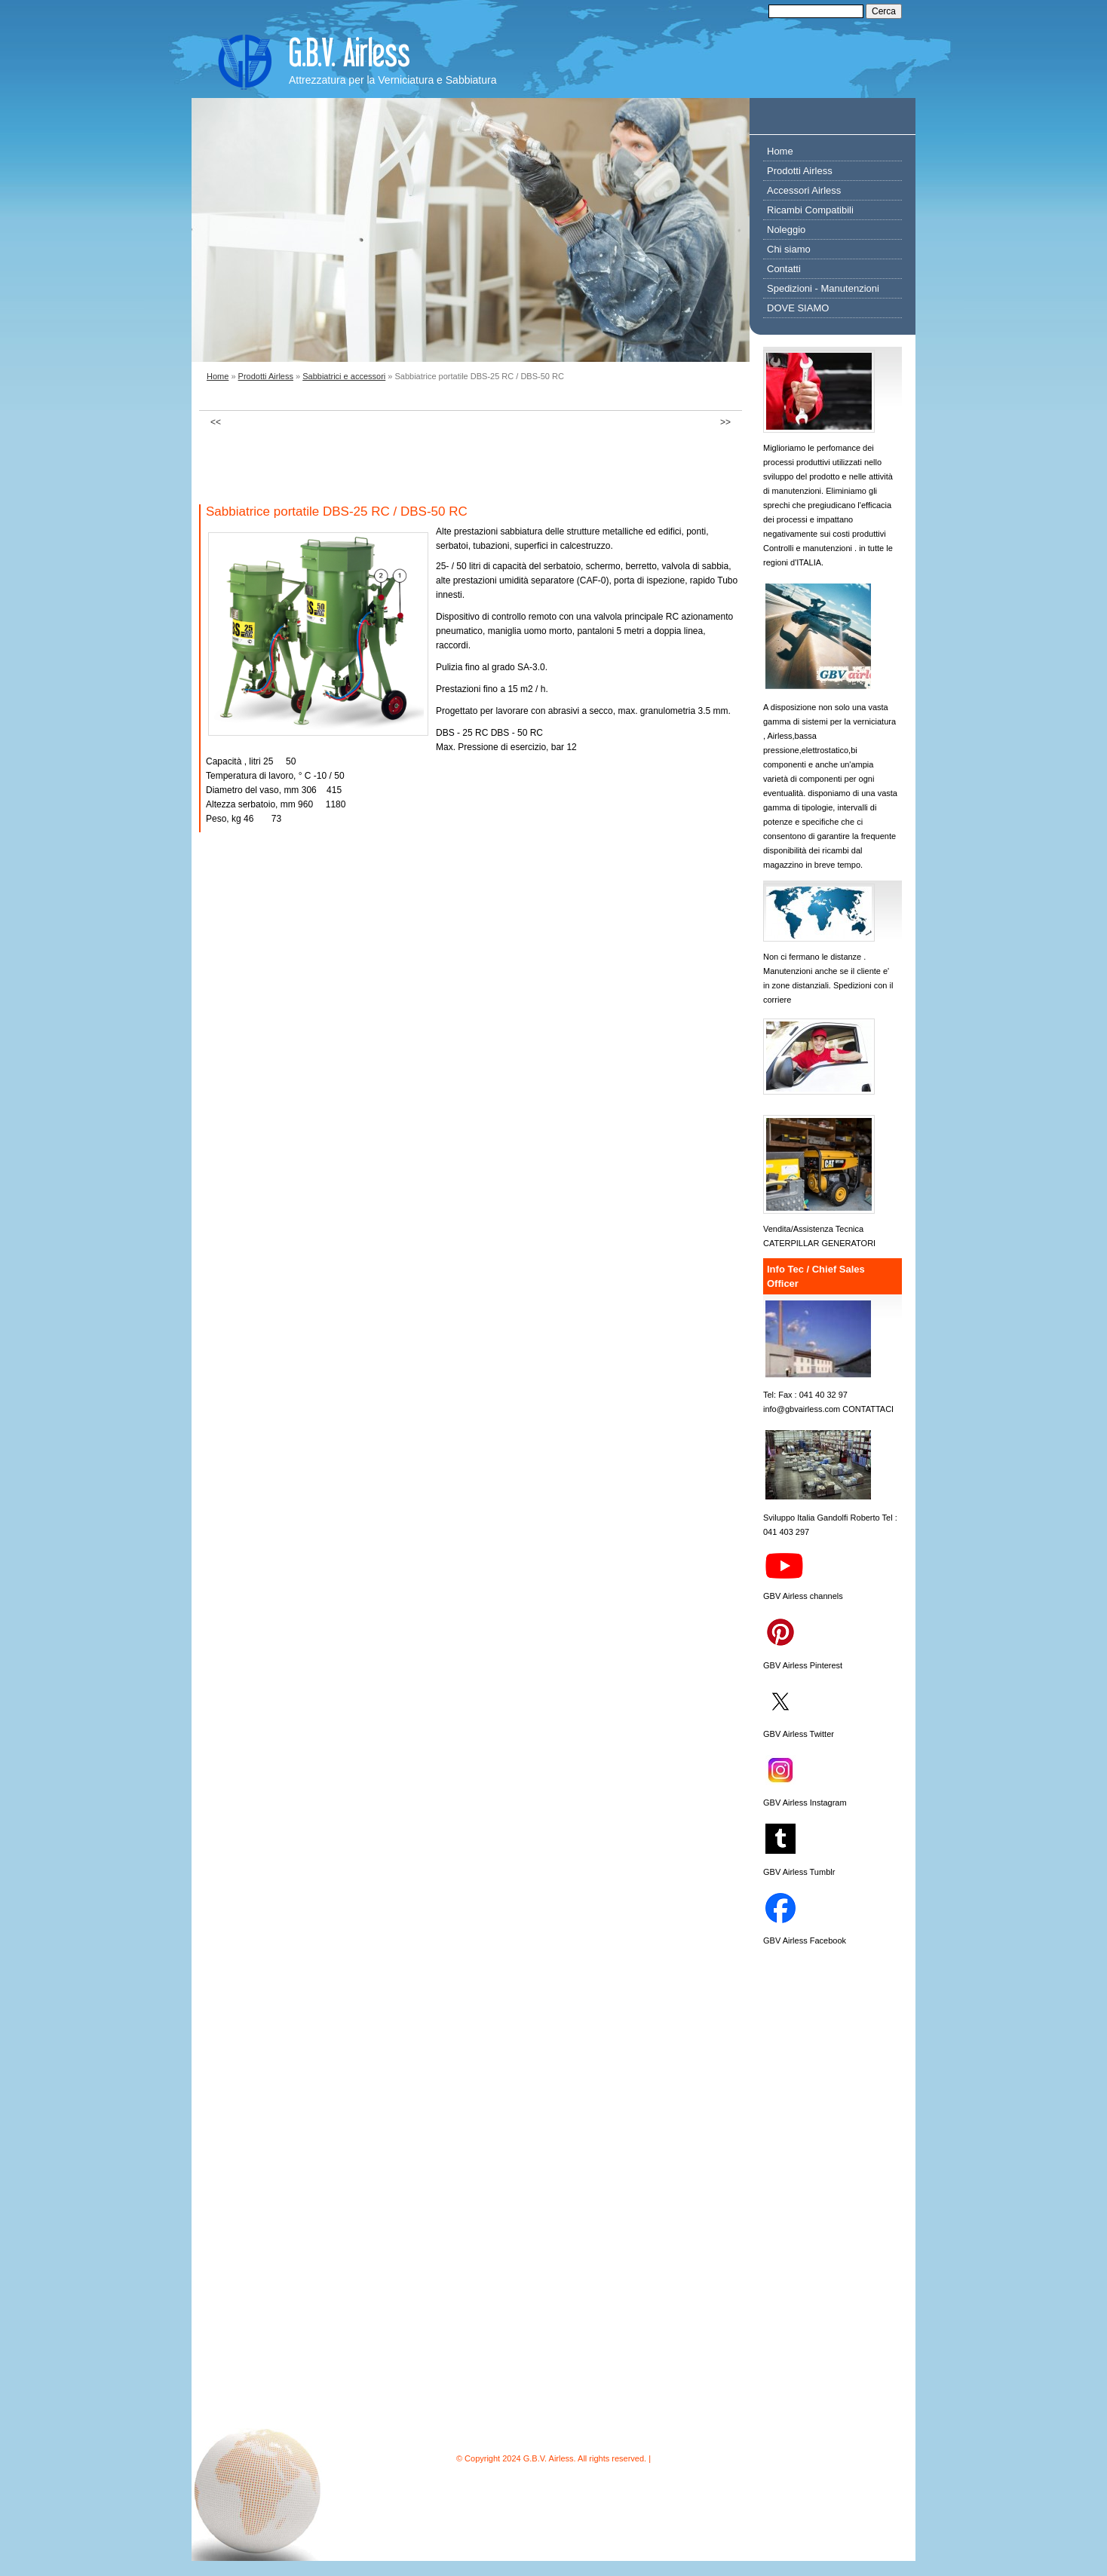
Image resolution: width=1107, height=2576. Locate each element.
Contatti (784, 268)
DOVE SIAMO (798, 308)
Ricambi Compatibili (810, 210)
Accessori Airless (804, 190)
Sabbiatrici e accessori (343, 376)
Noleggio (786, 229)
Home (217, 376)
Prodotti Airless (265, 376)
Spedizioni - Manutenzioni (823, 288)
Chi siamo (789, 249)
